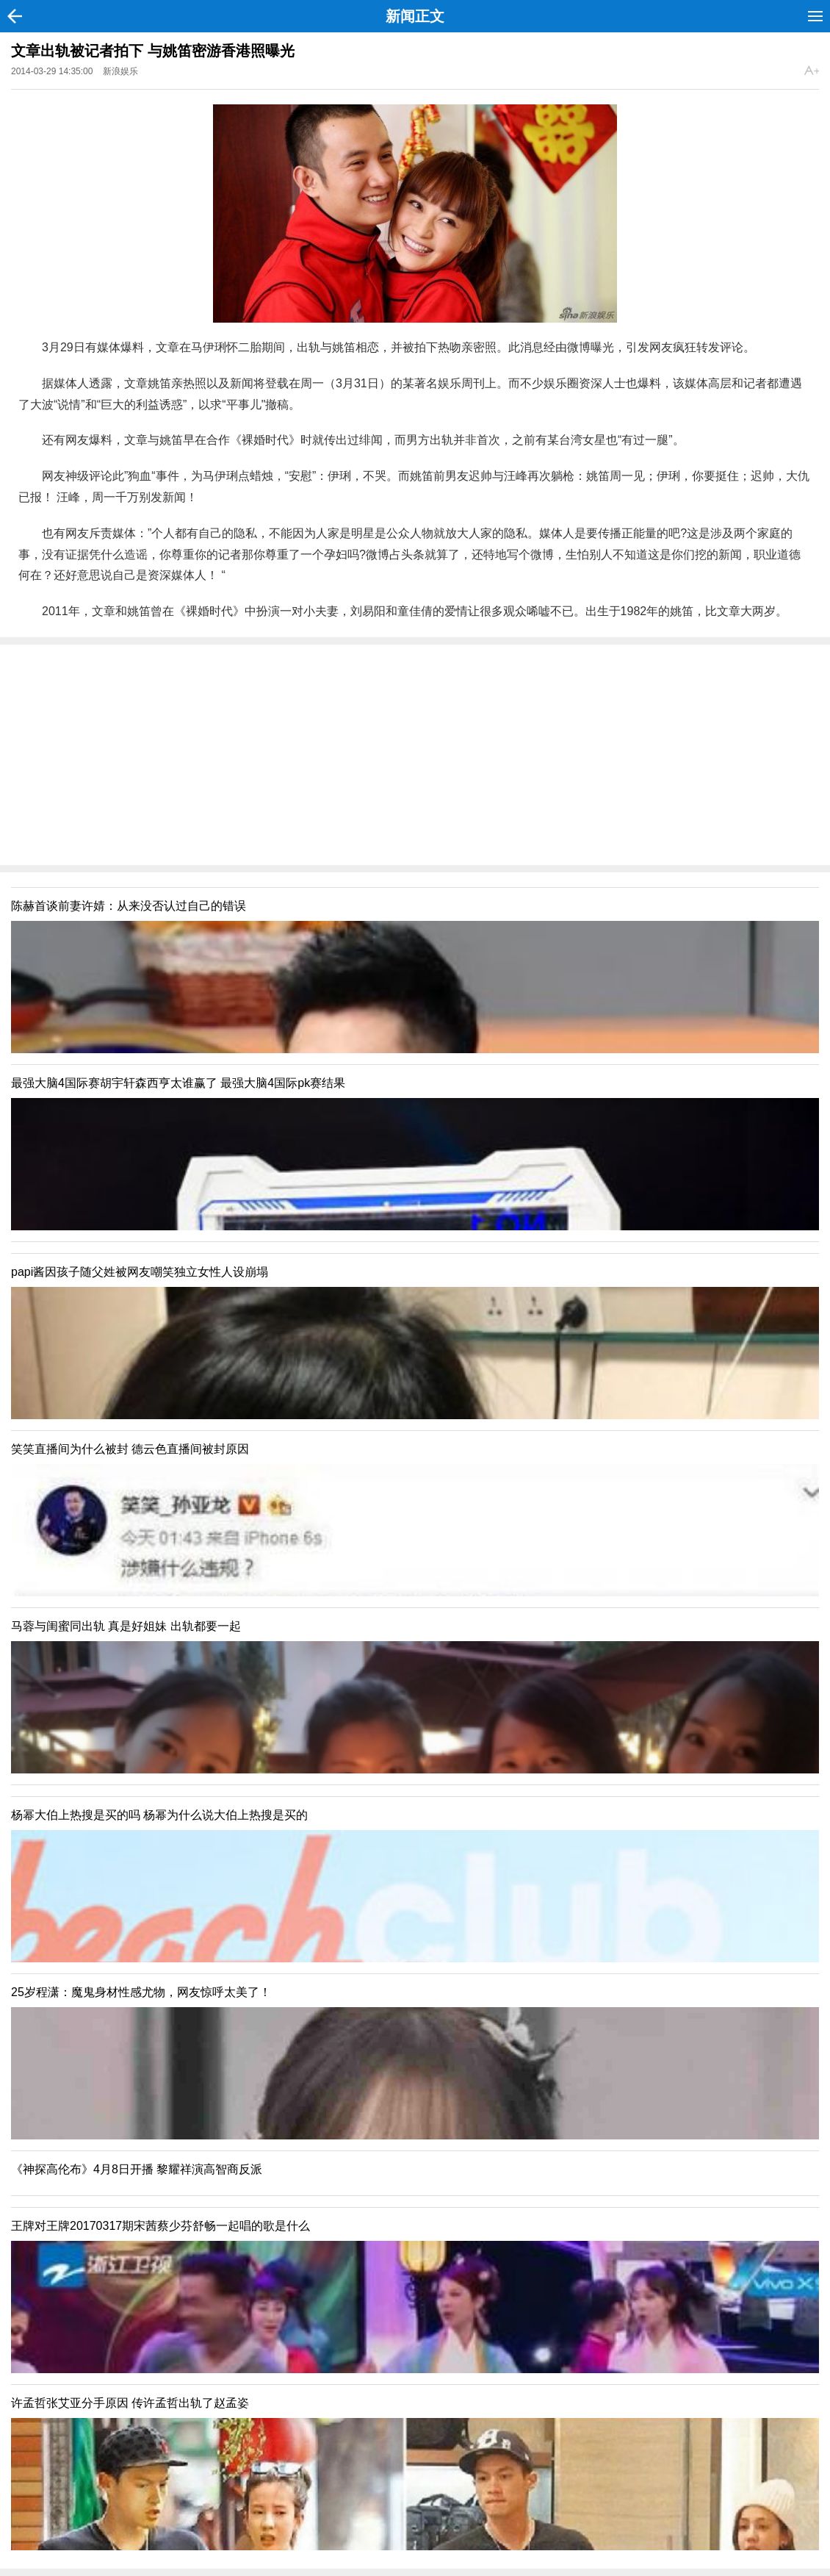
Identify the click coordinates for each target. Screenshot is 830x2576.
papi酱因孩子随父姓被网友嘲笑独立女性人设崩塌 (139, 1272)
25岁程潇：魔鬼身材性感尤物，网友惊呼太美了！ (141, 1992)
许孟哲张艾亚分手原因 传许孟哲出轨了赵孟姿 (130, 2403)
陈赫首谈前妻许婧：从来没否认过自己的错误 (128, 906)
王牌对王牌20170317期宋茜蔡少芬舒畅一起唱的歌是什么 (160, 2226)
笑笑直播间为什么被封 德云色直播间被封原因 (130, 1449)
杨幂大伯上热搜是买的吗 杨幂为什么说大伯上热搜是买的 (159, 1815)
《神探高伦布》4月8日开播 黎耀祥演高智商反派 (136, 2169)
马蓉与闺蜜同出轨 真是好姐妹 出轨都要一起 (126, 1626)
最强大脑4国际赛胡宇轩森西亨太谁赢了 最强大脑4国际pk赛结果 (178, 1083)
